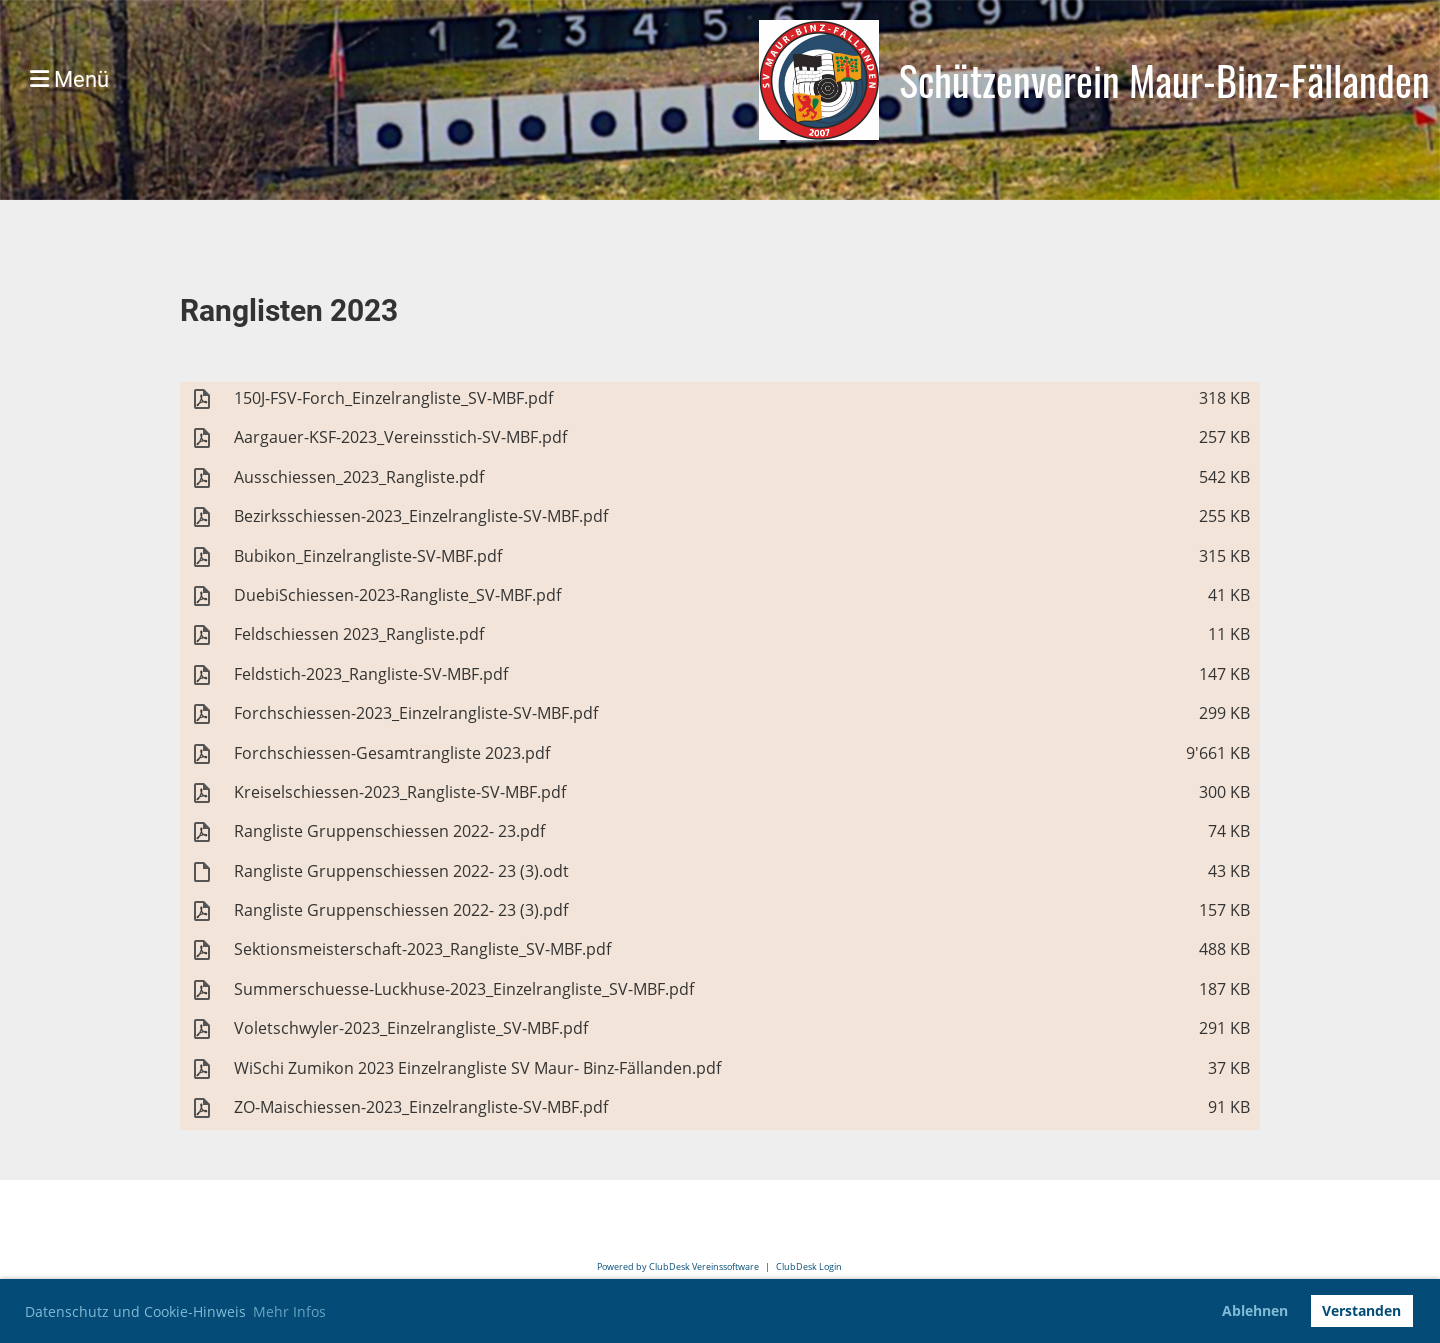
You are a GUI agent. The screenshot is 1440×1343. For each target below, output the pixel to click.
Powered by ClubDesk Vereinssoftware (678, 1266)
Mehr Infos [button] (289, 1311)
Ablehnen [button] (1255, 1310)
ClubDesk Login (809, 1266)
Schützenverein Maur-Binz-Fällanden (1164, 80)
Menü (69, 79)
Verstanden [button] (1361, 1310)
